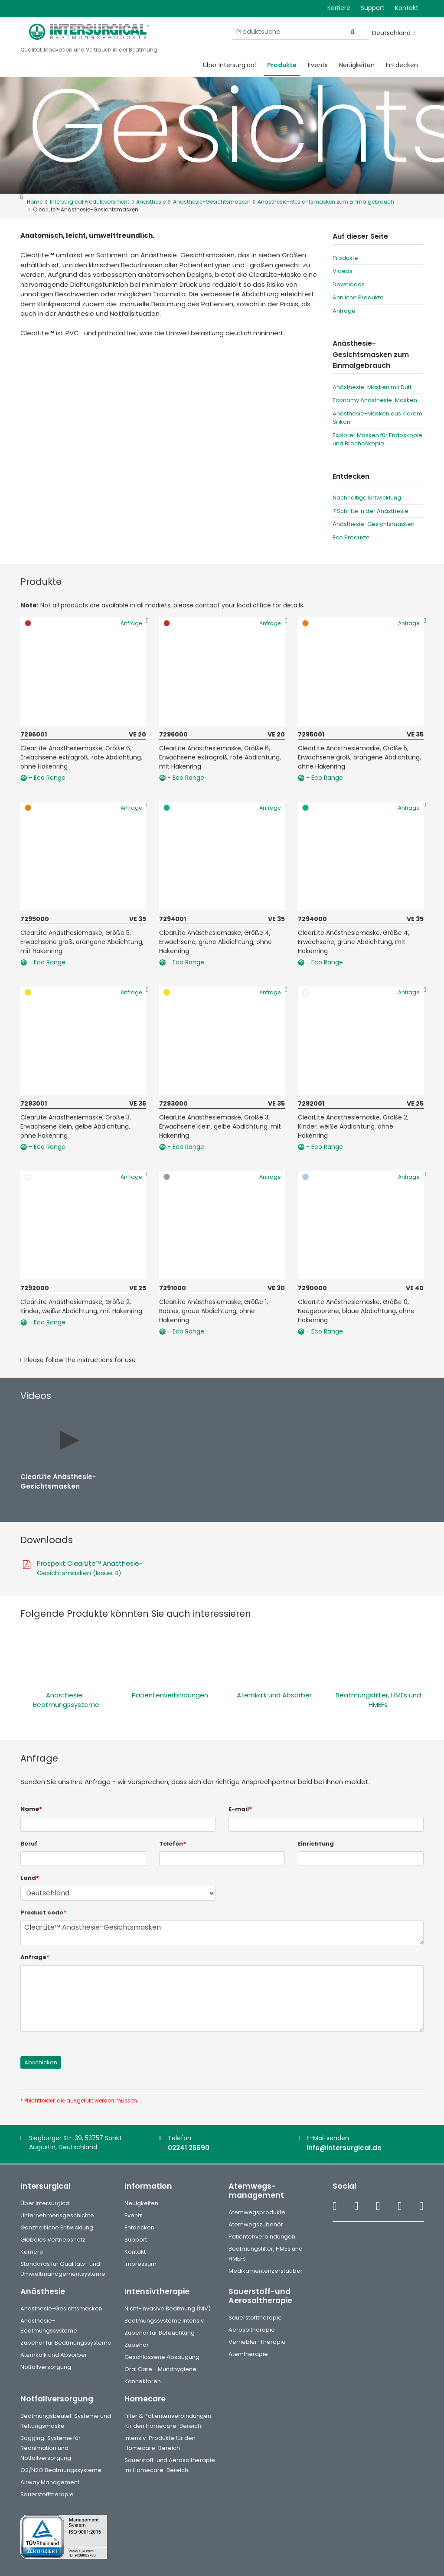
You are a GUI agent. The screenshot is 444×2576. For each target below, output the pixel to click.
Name (31, 1809)
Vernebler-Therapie (257, 2342)
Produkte (282, 65)
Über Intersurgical (229, 65)
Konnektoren (142, 2381)
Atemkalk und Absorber (274, 1695)
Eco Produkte (351, 537)
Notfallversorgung (45, 2367)
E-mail (240, 1809)
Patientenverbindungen (170, 1695)
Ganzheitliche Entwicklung (56, 2227)
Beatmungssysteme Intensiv (164, 2320)
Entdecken (402, 65)
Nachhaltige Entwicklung (367, 497)
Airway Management (49, 2482)
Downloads (349, 284)
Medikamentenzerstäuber (266, 2271)
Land (29, 1878)
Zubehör (136, 2345)
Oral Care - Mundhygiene (160, 2369)
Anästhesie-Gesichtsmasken (374, 524)
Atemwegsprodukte (257, 2212)
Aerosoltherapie (252, 2330)
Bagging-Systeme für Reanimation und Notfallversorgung (50, 2448)
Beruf (28, 1844)
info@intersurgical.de (344, 2147)
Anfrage (344, 311)
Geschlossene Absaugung (161, 2357)
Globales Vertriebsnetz (52, 2239)
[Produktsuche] (314, 32)
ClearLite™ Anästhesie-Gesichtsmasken (222, 1932)
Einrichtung (316, 1844)
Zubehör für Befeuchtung (159, 2333)
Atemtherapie (248, 2354)
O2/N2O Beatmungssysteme (60, 2470)
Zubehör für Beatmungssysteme (65, 2343)
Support (373, 7)
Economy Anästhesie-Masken (375, 400)
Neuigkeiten (357, 65)
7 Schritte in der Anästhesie (370, 511)
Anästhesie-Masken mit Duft (372, 387)
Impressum (140, 2264)
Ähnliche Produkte (358, 297)
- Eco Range (42, 777)
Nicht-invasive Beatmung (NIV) (167, 2308)
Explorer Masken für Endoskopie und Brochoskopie (377, 439)
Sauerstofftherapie (255, 2317)
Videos (343, 271)
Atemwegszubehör (256, 2224)
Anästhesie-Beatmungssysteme (66, 1700)
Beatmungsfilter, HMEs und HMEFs (378, 1700)
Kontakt (406, 7)
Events (318, 65)
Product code (43, 1912)
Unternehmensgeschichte (57, 2215)
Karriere (338, 7)
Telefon (172, 1844)
